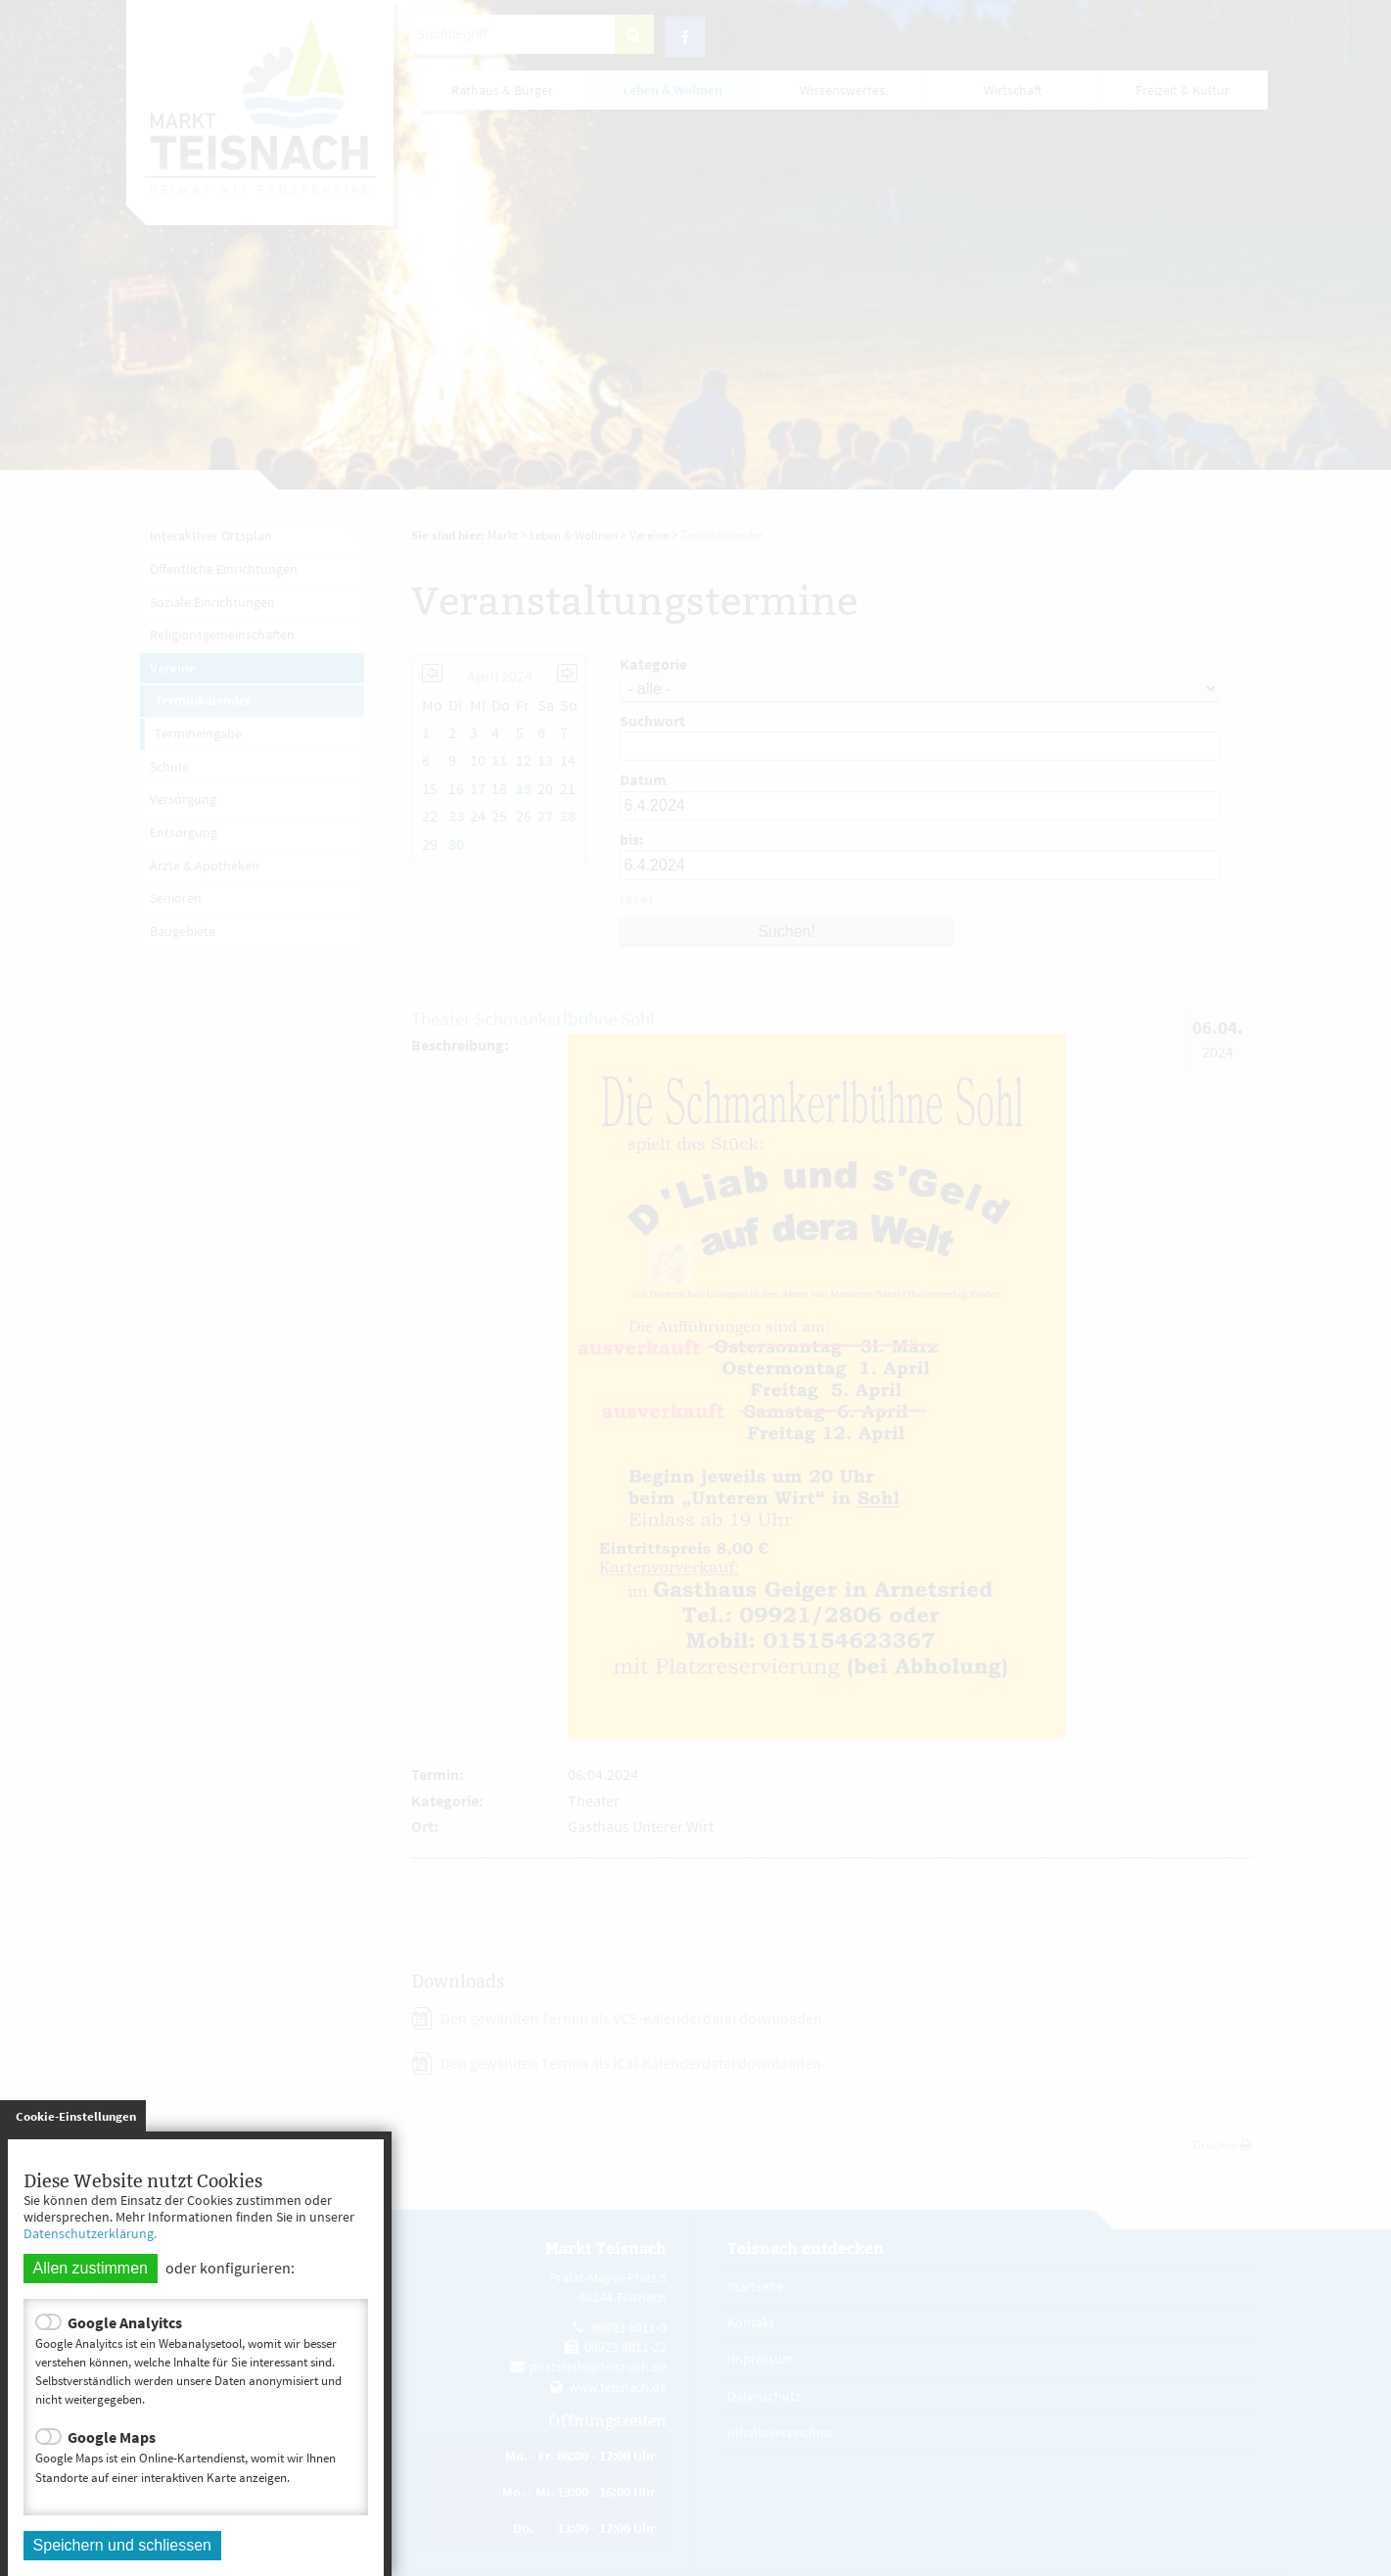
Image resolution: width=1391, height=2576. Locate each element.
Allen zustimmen (90, 2268)
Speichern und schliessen (122, 2545)
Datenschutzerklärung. (90, 2233)
